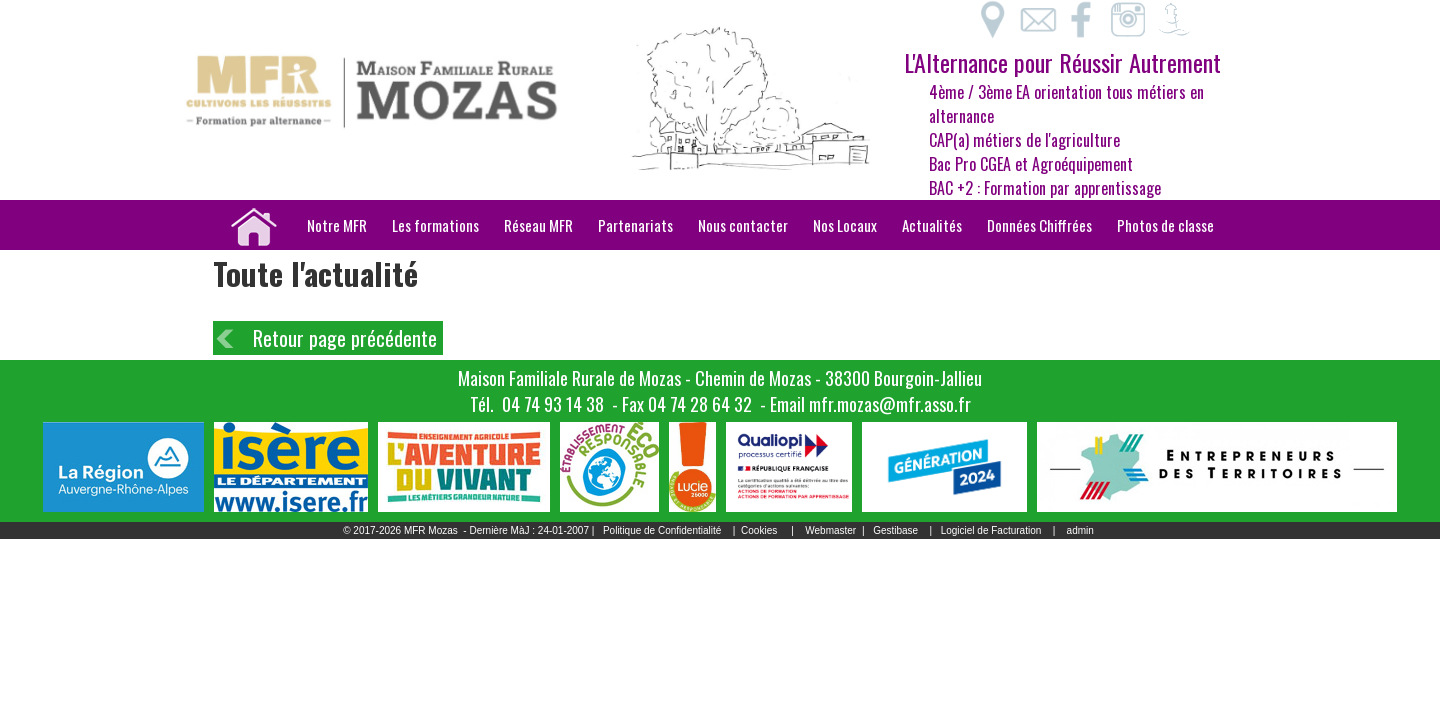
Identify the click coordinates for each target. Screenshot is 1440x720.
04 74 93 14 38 (553, 404)
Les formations (435, 225)
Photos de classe (1165, 225)
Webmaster (830, 530)
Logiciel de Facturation (991, 530)
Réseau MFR (538, 225)
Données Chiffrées (1039, 225)
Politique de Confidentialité (662, 530)
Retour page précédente (345, 338)
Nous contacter (743, 225)
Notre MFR (337, 225)
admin (1080, 530)
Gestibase (895, 530)
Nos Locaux (845, 225)
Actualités (932, 225)
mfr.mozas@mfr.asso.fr (890, 404)
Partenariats (635, 225)
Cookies (759, 530)
